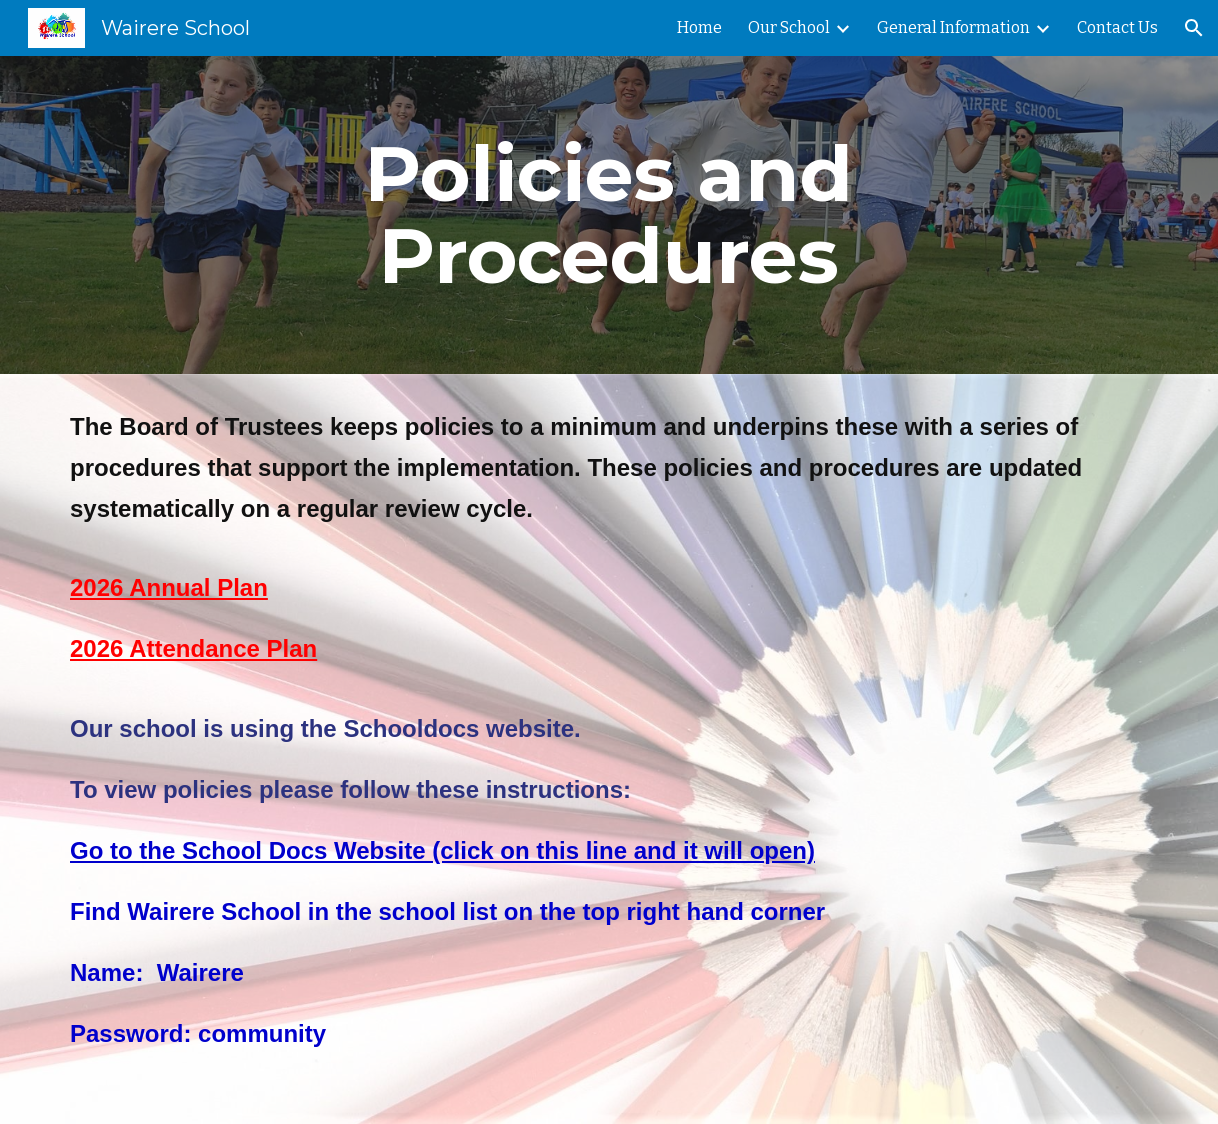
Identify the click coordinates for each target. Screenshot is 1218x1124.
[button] (1194, 28)
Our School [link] (789, 27)
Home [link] (699, 27)
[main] (609, 215)
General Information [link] (953, 27)
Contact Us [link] (1117, 27)
